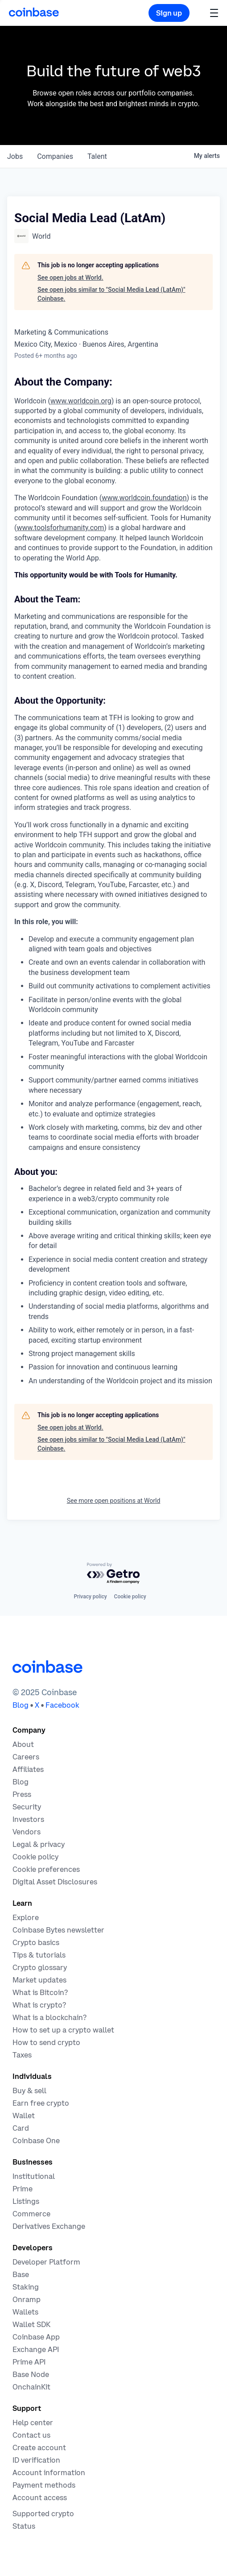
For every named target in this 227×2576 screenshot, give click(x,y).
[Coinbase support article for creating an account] (39, 2447)
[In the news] (21, 1794)
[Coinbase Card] (20, 2128)
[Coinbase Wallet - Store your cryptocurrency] (23, 2115)
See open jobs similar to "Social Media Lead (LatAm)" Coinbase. (111, 294)
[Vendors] (26, 1831)
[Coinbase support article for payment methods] (43, 2485)
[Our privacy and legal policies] (38, 1844)
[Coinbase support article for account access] (39, 2497)
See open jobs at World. (70, 277)
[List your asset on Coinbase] (25, 2201)
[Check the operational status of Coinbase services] (23, 2526)
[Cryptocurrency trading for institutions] (22, 2188)
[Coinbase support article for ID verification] (36, 2460)
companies (55, 156)
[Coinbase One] (36, 2140)
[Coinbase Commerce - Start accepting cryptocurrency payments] (31, 2213)
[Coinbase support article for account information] (48, 2472)
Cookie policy (130, 1596)
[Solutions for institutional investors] (33, 2176)
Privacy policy (90, 1596)
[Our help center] (32, 2422)
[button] (214, 12)
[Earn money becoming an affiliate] (28, 1769)
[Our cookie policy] (35, 1856)
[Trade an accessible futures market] (48, 2226)
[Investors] (28, 1819)
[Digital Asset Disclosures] (54, 1881)
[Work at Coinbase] (25, 1756)
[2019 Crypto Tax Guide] (22, 2054)
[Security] (26, 1806)
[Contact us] (31, 2435)
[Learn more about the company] (23, 1744)
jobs (15, 156)
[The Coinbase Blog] (20, 1781)
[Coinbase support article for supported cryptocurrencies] (43, 2513)
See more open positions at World (114, 1500)
